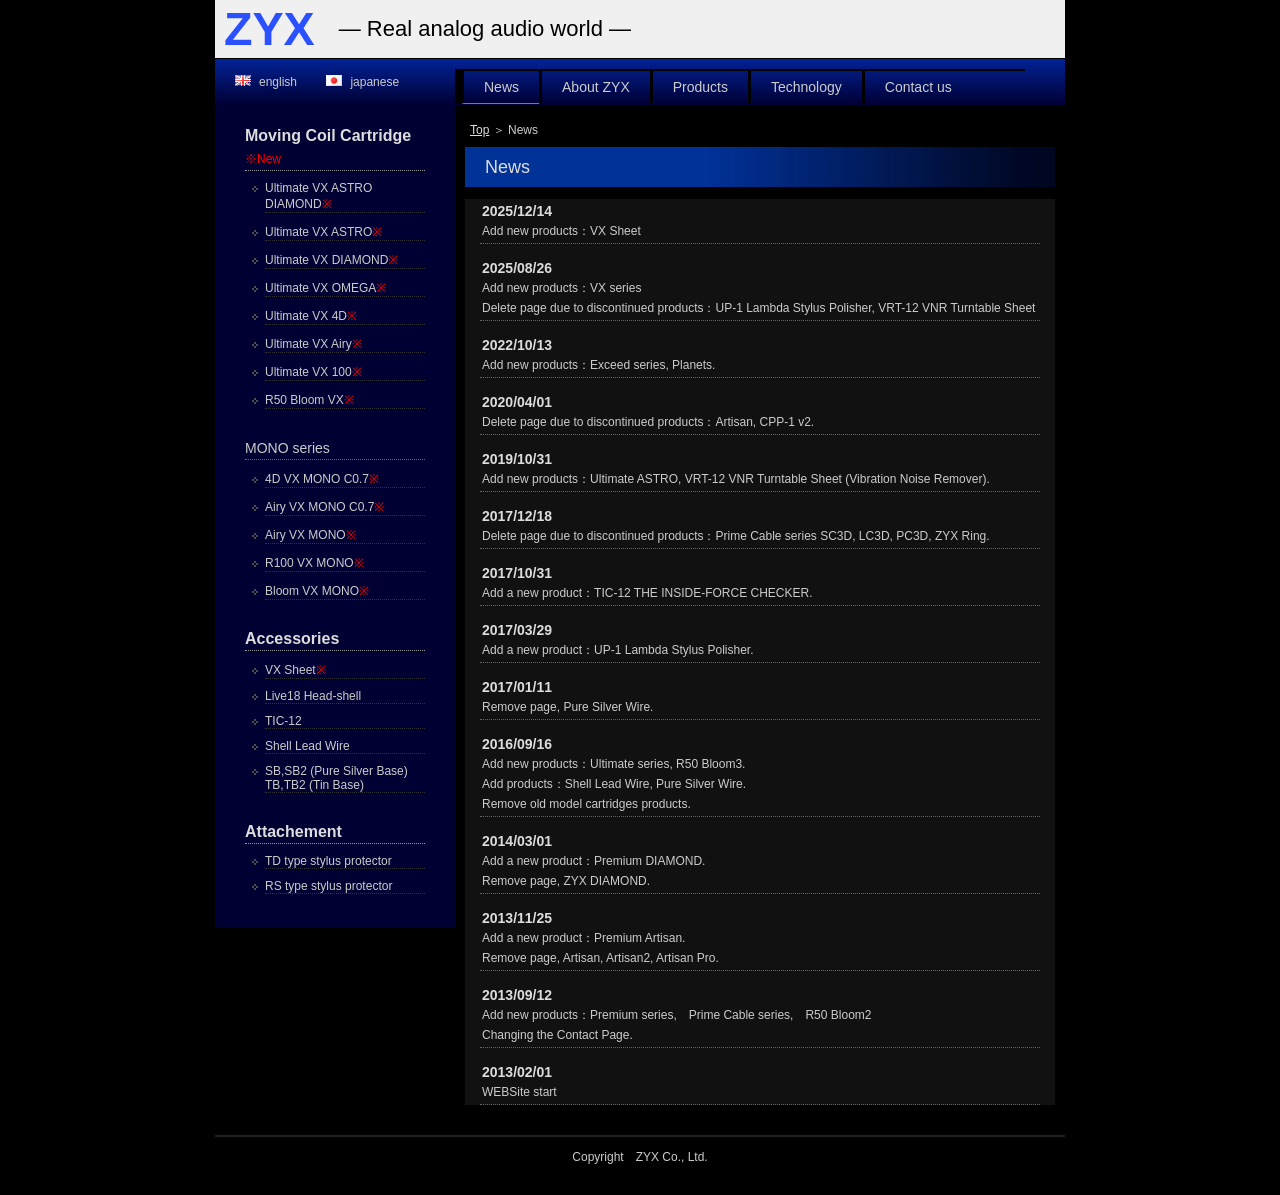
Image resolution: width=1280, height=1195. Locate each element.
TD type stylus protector (328, 861)
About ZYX (596, 87)
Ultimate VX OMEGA (325, 288)
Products (700, 87)
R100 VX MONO (314, 563)
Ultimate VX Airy (313, 344)
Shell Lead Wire (307, 746)
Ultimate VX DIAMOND (331, 260)
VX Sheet (295, 670)
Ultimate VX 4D (311, 316)
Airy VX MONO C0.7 (324, 507)
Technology (806, 87)
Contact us (918, 87)
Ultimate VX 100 (313, 372)
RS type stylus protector (328, 886)
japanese (374, 82)
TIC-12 (283, 721)
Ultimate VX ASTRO (323, 232)
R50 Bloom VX (309, 400)
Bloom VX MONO (317, 591)
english (278, 82)
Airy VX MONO (310, 535)
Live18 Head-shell (313, 696)
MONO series (287, 448)
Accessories (292, 638)
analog (451, 28)
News (501, 87)
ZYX (269, 29)
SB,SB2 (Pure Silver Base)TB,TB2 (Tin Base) (336, 778)
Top (479, 130)
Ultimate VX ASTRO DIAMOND (318, 196)
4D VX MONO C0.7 (322, 479)
